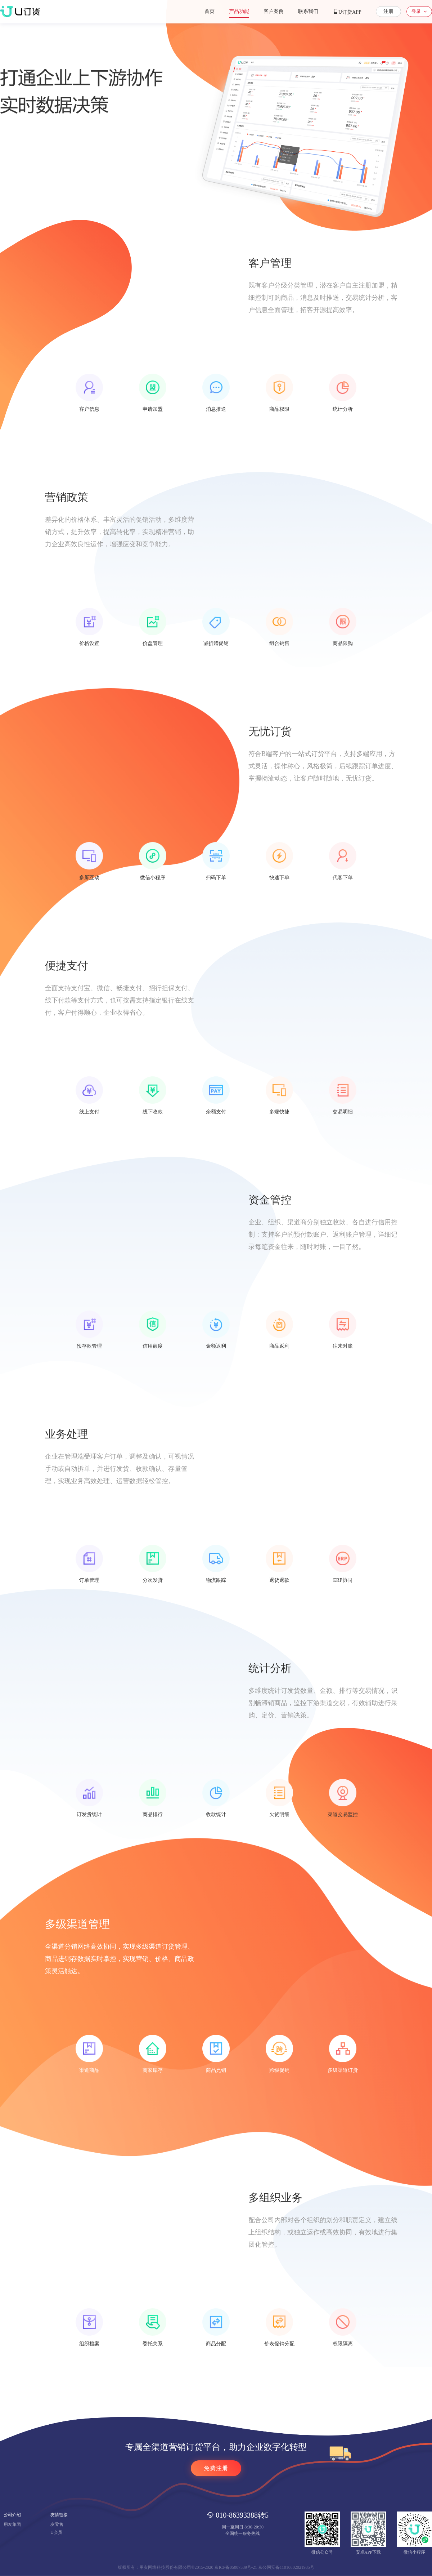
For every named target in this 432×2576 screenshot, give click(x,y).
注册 (388, 11)
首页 (209, 11)
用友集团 (12, 2524)
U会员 (56, 2532)
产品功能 (239, 11)
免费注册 (216, 2468)
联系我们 (308, 11)
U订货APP (347, 12)
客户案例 (274, 11)
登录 (416, 11)
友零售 (56, 2524)
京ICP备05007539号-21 (235, 2567)
